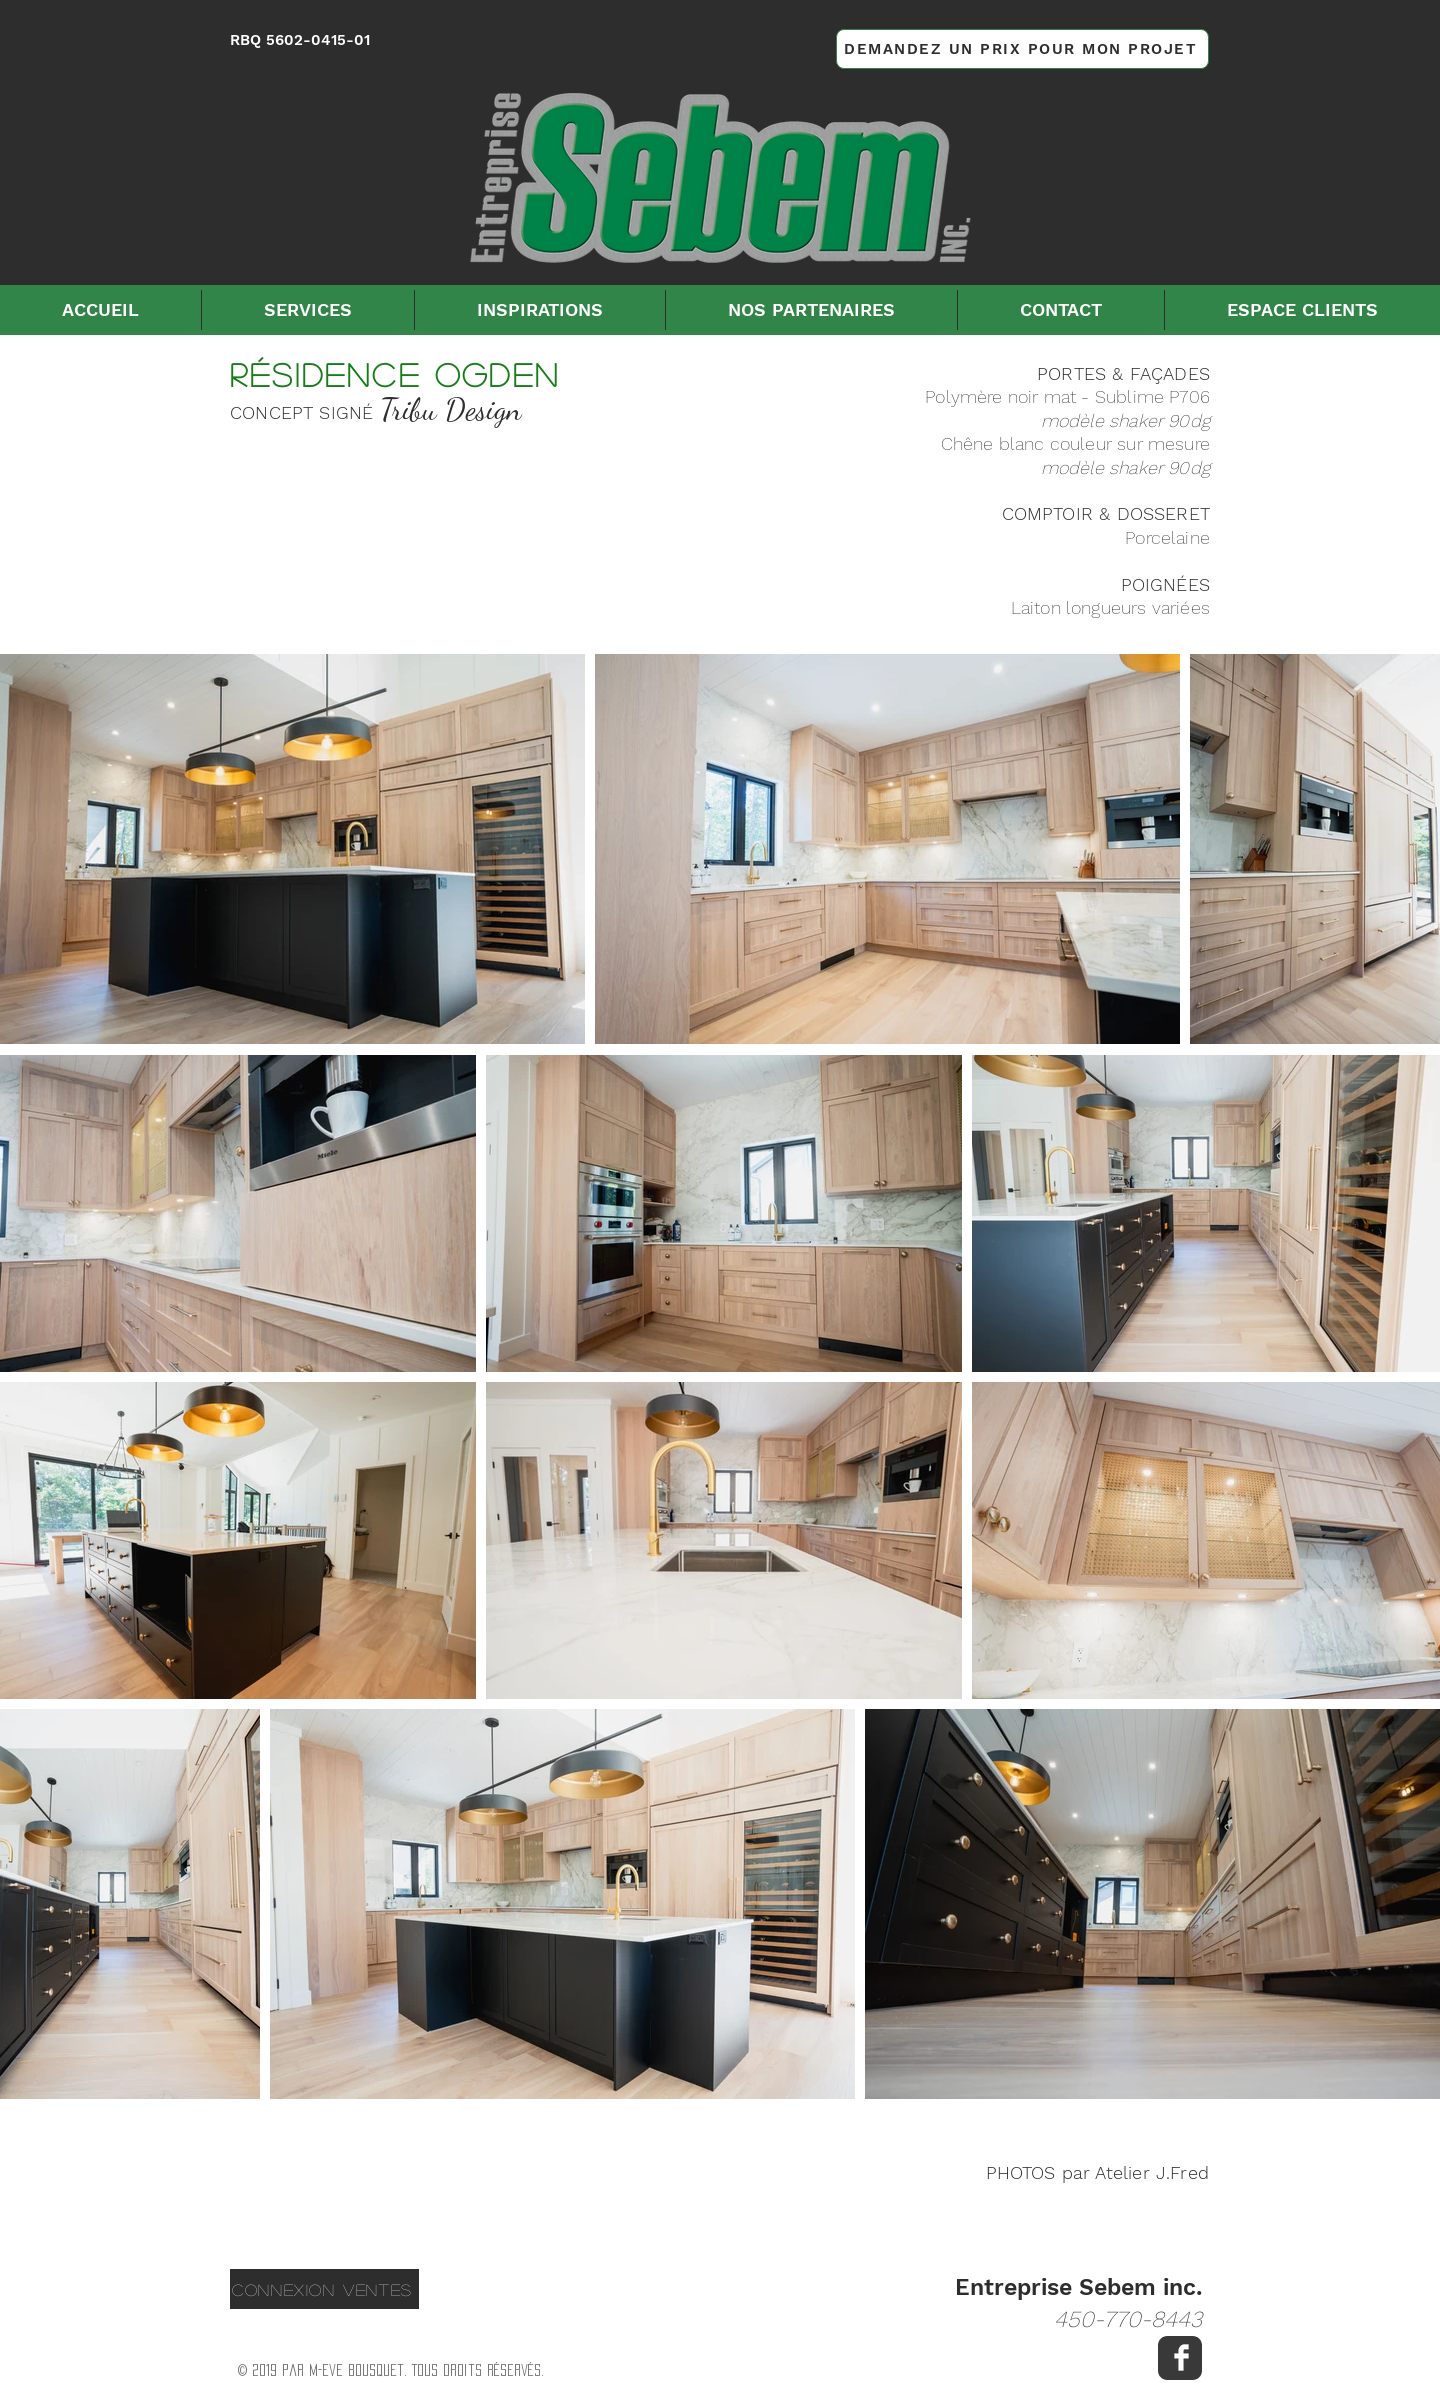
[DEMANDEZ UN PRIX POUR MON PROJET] (1022, 49)
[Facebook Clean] (1181, 2357)
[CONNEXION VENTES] (324, 2289)
